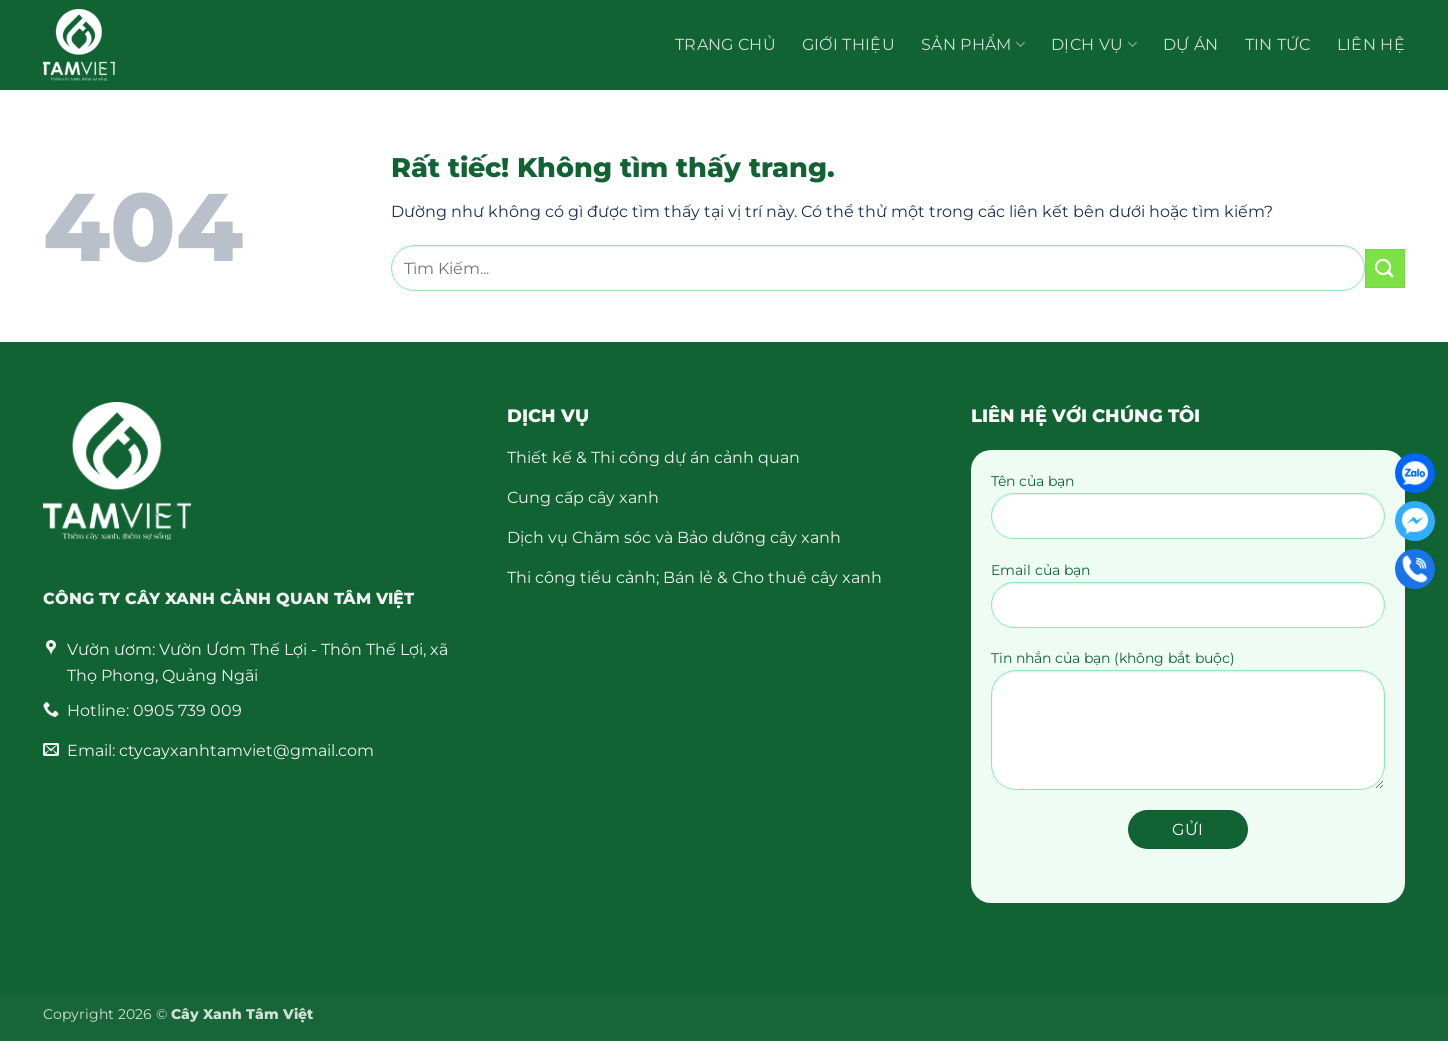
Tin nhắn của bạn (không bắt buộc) (1188, 726)
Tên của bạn (1188, 512)
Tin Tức (1278, 44)
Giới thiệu (848, 44)
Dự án (1191, 44)
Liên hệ (1371, 44)
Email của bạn (1188, 601)
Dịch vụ (1094, 45)
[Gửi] (1385, 268)
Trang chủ (725, 44)
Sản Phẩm (973, 45)
